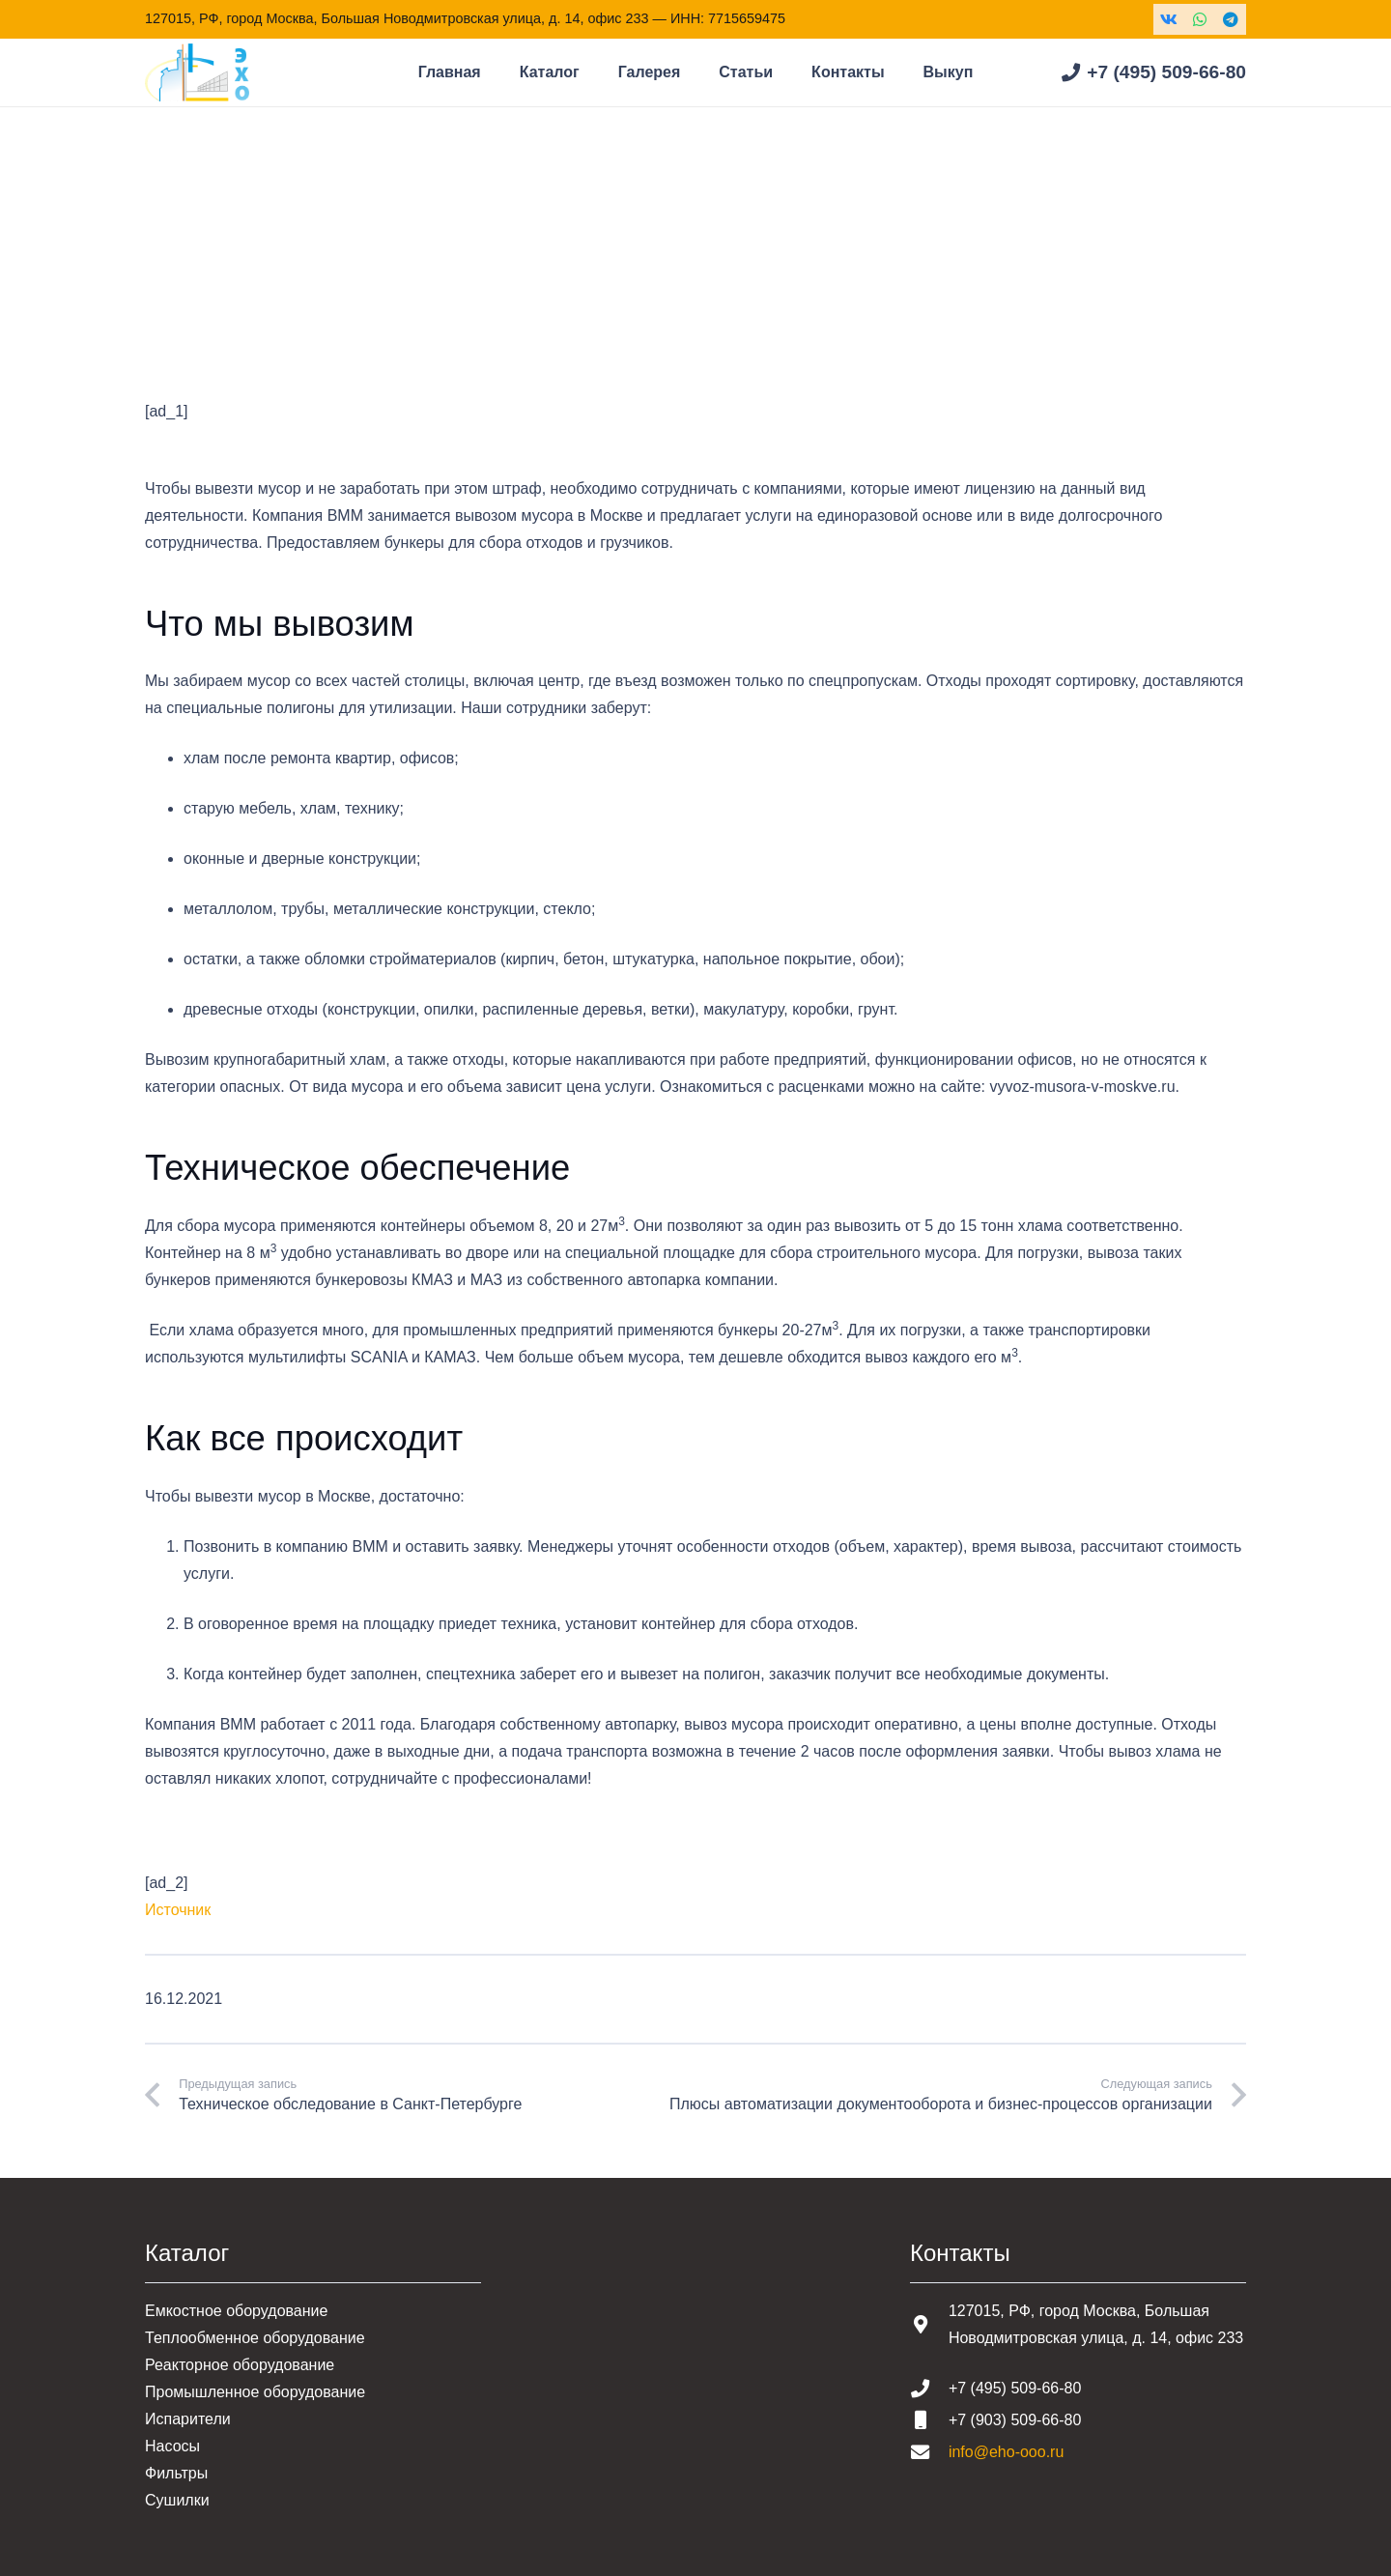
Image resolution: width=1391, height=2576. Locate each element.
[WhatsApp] (1199, 19)
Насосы (172, 2446)
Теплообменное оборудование (255, 2338)
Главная (174, 260)
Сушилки (177, 2500)
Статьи (246, 260)
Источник (178, 1910)
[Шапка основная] (197, 72)
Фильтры (176, 2473)
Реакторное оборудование (239, 2365)
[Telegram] (1230, 19)
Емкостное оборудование (236, 2311)
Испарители (188, 2419)
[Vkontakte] (1168, 19)
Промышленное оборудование (255, 2392)
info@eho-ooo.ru (1006, 2452)
